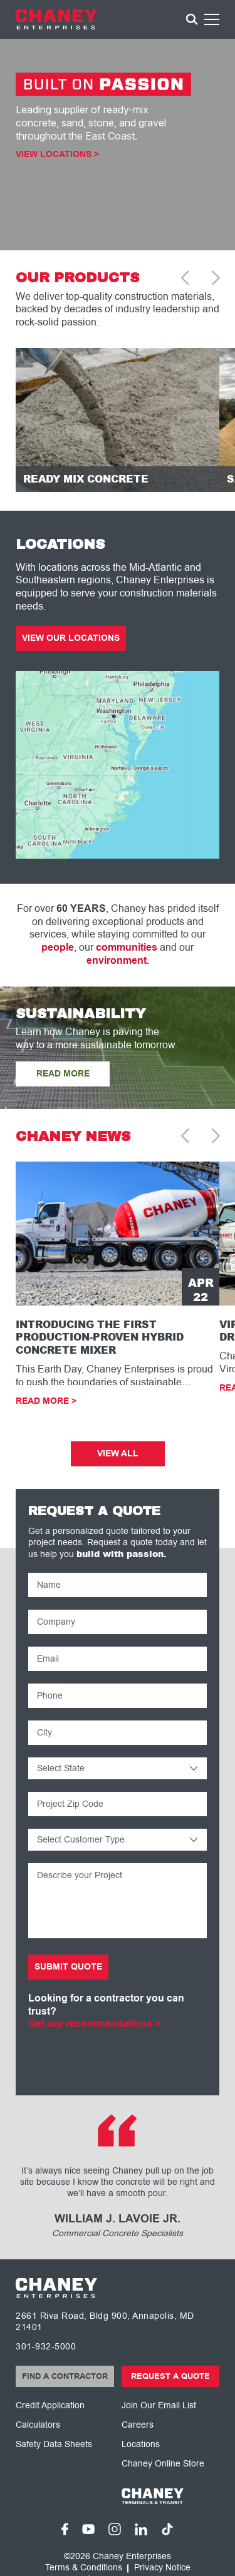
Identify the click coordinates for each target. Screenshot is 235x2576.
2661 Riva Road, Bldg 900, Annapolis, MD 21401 (105, 2321)
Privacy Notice (162, 2567)
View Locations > (57, 154)
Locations (141, 2444)
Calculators (38, 2425)
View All (117, 1454)
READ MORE (63, 1074)
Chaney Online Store (163, 2464)
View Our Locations (71, 638)
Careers (138, 2425)
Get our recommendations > (94, 2024)
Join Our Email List (159, 2405)
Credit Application (50, 2405)
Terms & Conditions (83, 2567)
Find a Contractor (65, 2376)
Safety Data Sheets (54, 2444)
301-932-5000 (46, 2347)
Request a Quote (170, 2376)
